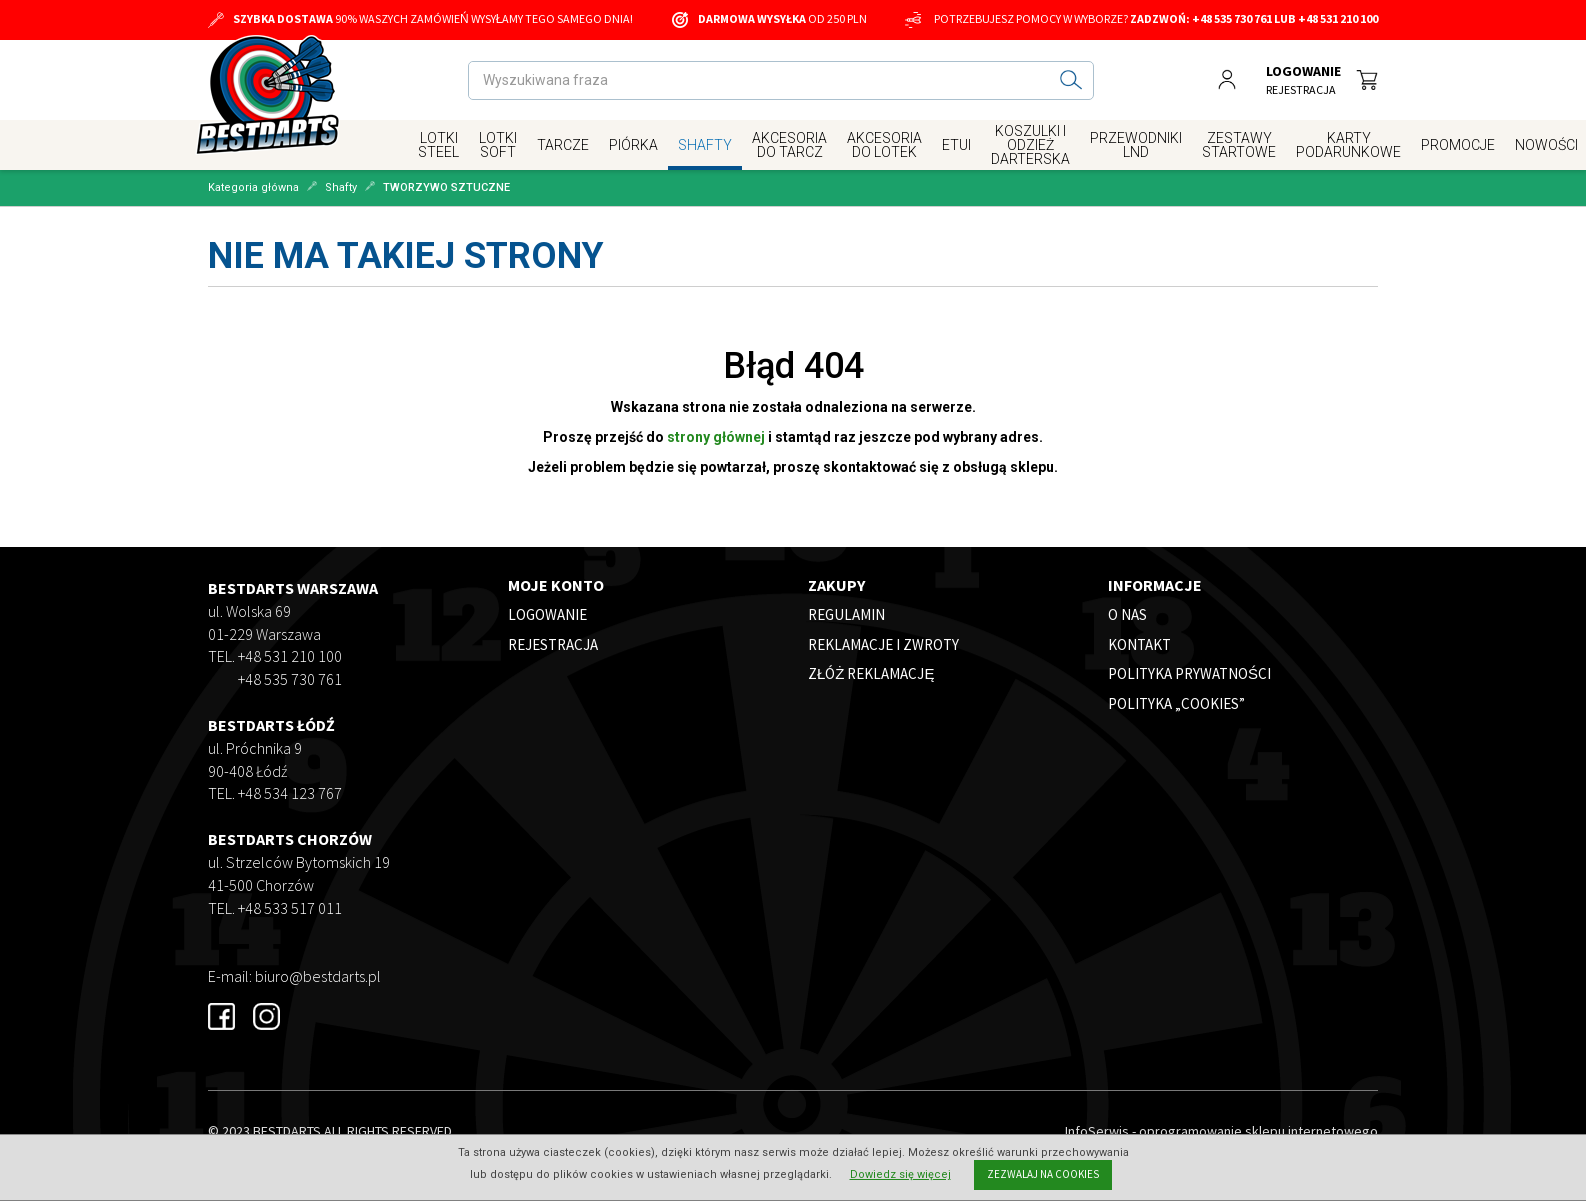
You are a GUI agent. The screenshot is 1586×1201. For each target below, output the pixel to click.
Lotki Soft (498, 145)
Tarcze (563, 145)
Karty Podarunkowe (1348, 145)
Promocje (1458, 145)
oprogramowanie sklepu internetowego (1258, 1131)
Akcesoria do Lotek (884, 145)
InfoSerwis (1097, 1131)
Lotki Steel (438, 145)
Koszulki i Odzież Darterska (1030, 145)
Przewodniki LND (1136, 145)
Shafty (705, 145)
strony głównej (716, 437)
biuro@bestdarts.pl (318, 976)
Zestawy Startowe (1239, 145)
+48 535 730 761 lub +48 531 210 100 (1285, 18)
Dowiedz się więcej (900, 1174)
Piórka (633, 145)
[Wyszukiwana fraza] (759, 80)
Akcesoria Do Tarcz (789, 145)
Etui (956, 145)
